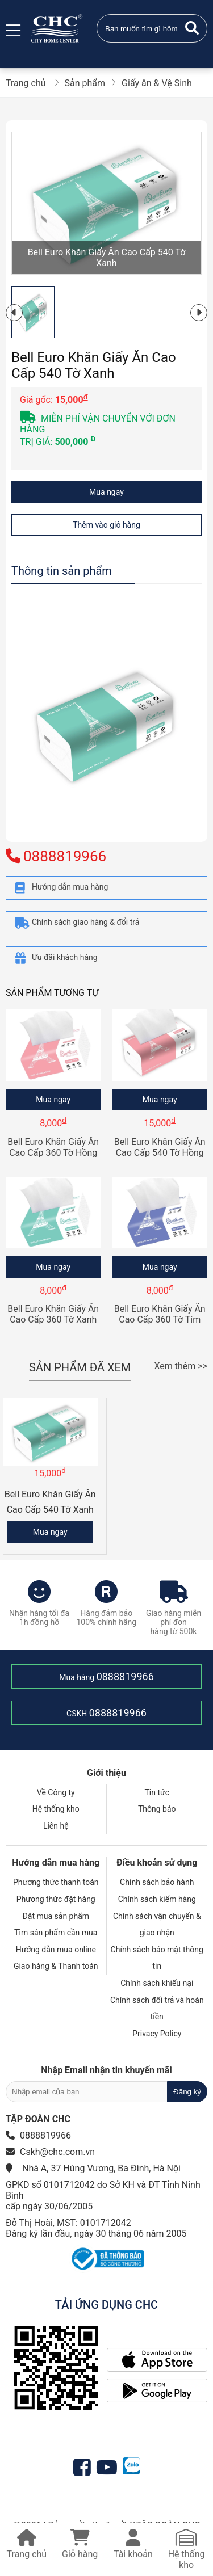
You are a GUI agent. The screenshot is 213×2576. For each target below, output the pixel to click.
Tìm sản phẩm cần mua (55, 1932)
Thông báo (157, 1808)
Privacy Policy (156, 2033)
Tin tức (156, 1792)
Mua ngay (106, 491)
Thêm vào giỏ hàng (106, 524)
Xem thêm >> (180, 1366)
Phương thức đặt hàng (55, 1899)
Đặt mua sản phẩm (55, 1916)
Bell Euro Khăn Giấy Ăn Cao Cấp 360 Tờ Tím (160, 1314)
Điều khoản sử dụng (156, 1862)
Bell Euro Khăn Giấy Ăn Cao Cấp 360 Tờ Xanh (53, 1314)
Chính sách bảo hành (157, 1882)
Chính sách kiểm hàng (157, 1899)
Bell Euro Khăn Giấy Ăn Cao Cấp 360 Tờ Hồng (53, 1147)
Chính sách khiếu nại (156, 1983)
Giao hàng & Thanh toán (56, 1966)
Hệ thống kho (56, 1808)
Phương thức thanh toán (56, 1882)
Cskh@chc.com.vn (57, 2151)
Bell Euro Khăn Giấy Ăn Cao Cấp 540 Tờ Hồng (160, 1147)
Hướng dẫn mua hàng (55, 1862)
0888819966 (125, 1676)
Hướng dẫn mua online (56, 1949)
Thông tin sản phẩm (61, 571)
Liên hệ (56, 1825)
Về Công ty (56, 1792)
